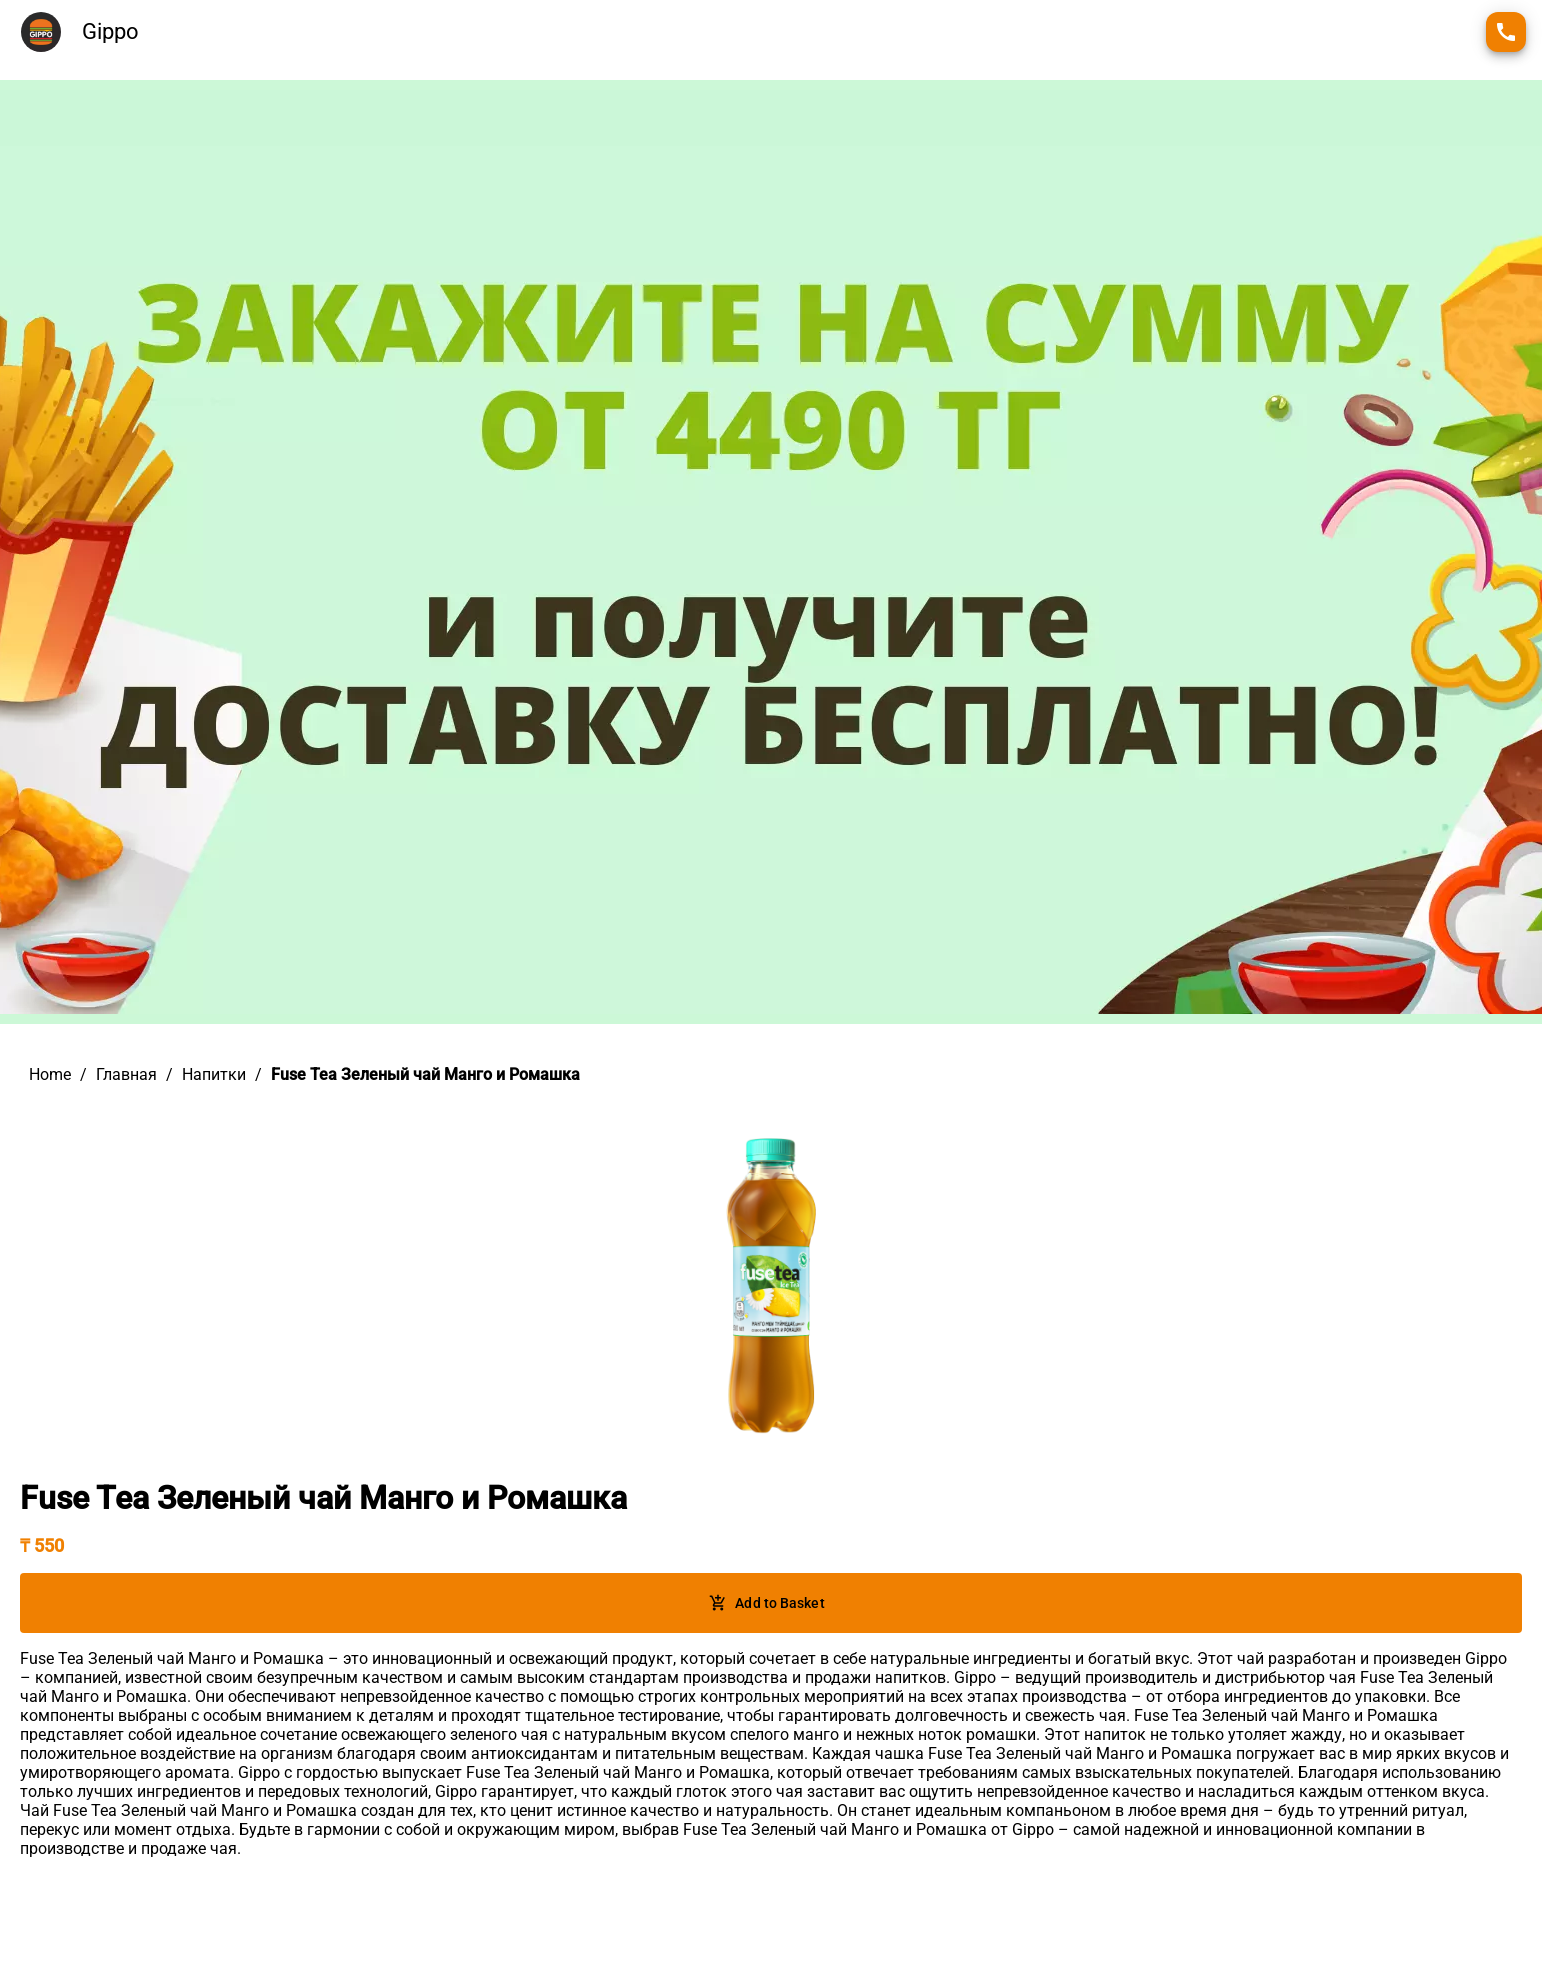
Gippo (110, 31)
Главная (126, 1074)
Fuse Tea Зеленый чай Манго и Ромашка (425, 1074)
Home (50, 1074)
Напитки (214, 1074)
